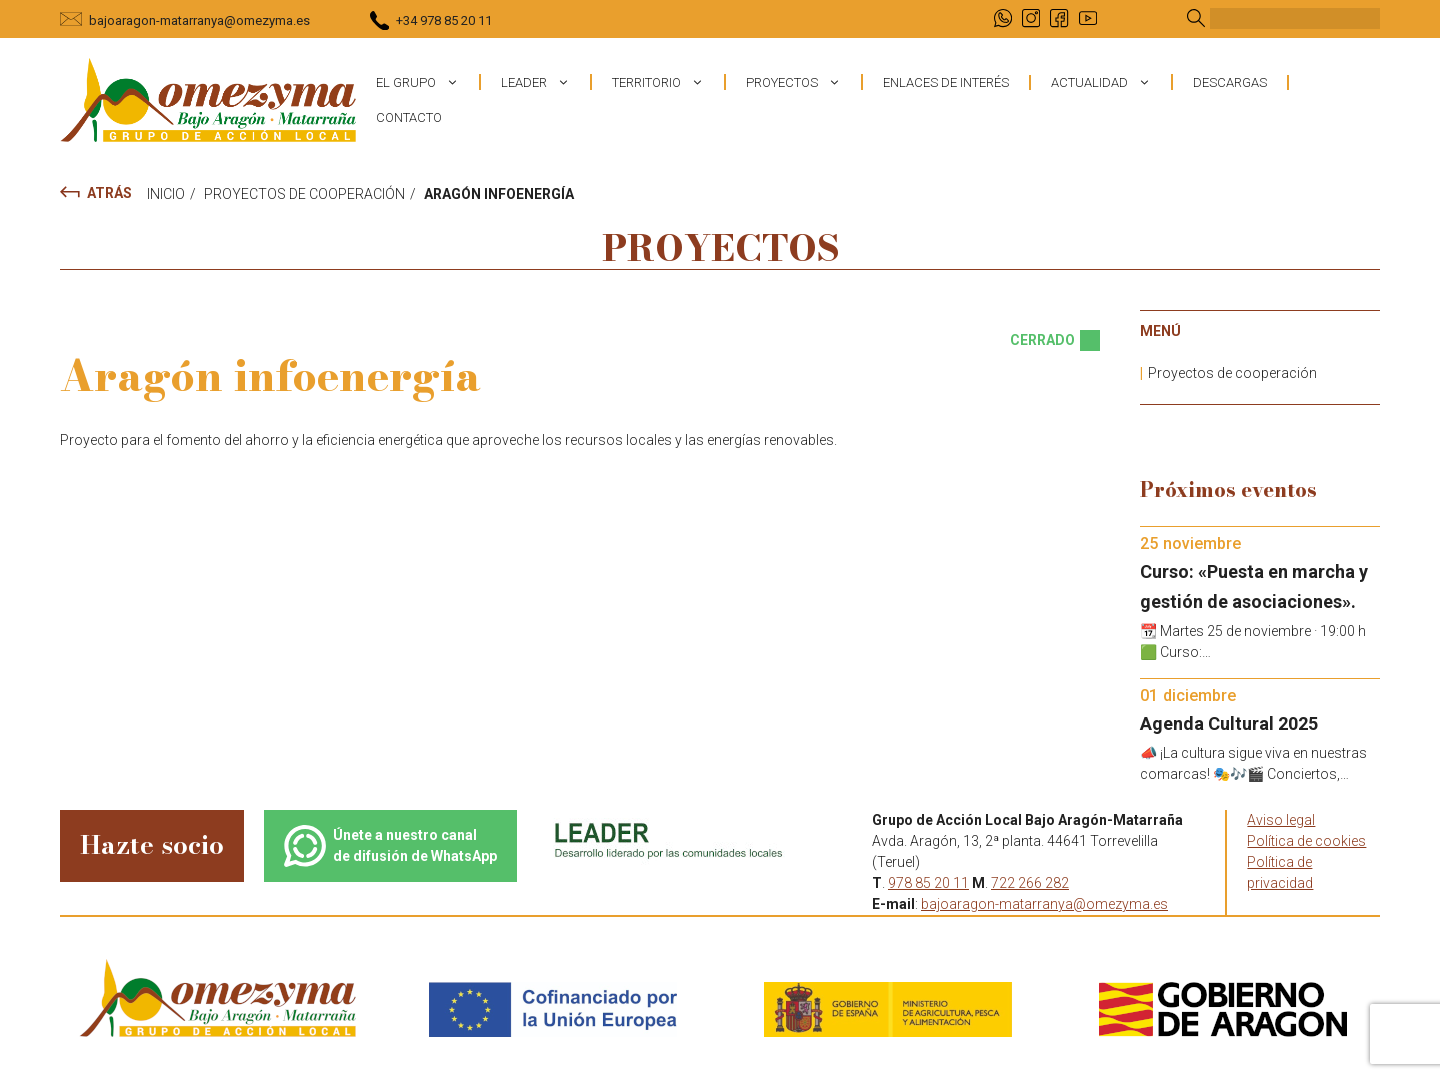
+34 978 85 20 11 (444, 20)
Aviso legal (1281, 820)
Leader (545, 82)
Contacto (409, 117)
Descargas (1230, 82)
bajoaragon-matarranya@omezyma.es (199, 20)
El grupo (427, 82)
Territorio (668, 82)
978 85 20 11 (928, 883)
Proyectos (803, 82)
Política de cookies (1306, 841)
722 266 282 (1030, 883)
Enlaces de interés (946, 82)
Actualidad (1111, 82)
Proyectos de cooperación (1232, 373)
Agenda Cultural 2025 (1229, 723)
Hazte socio (152, 844)
